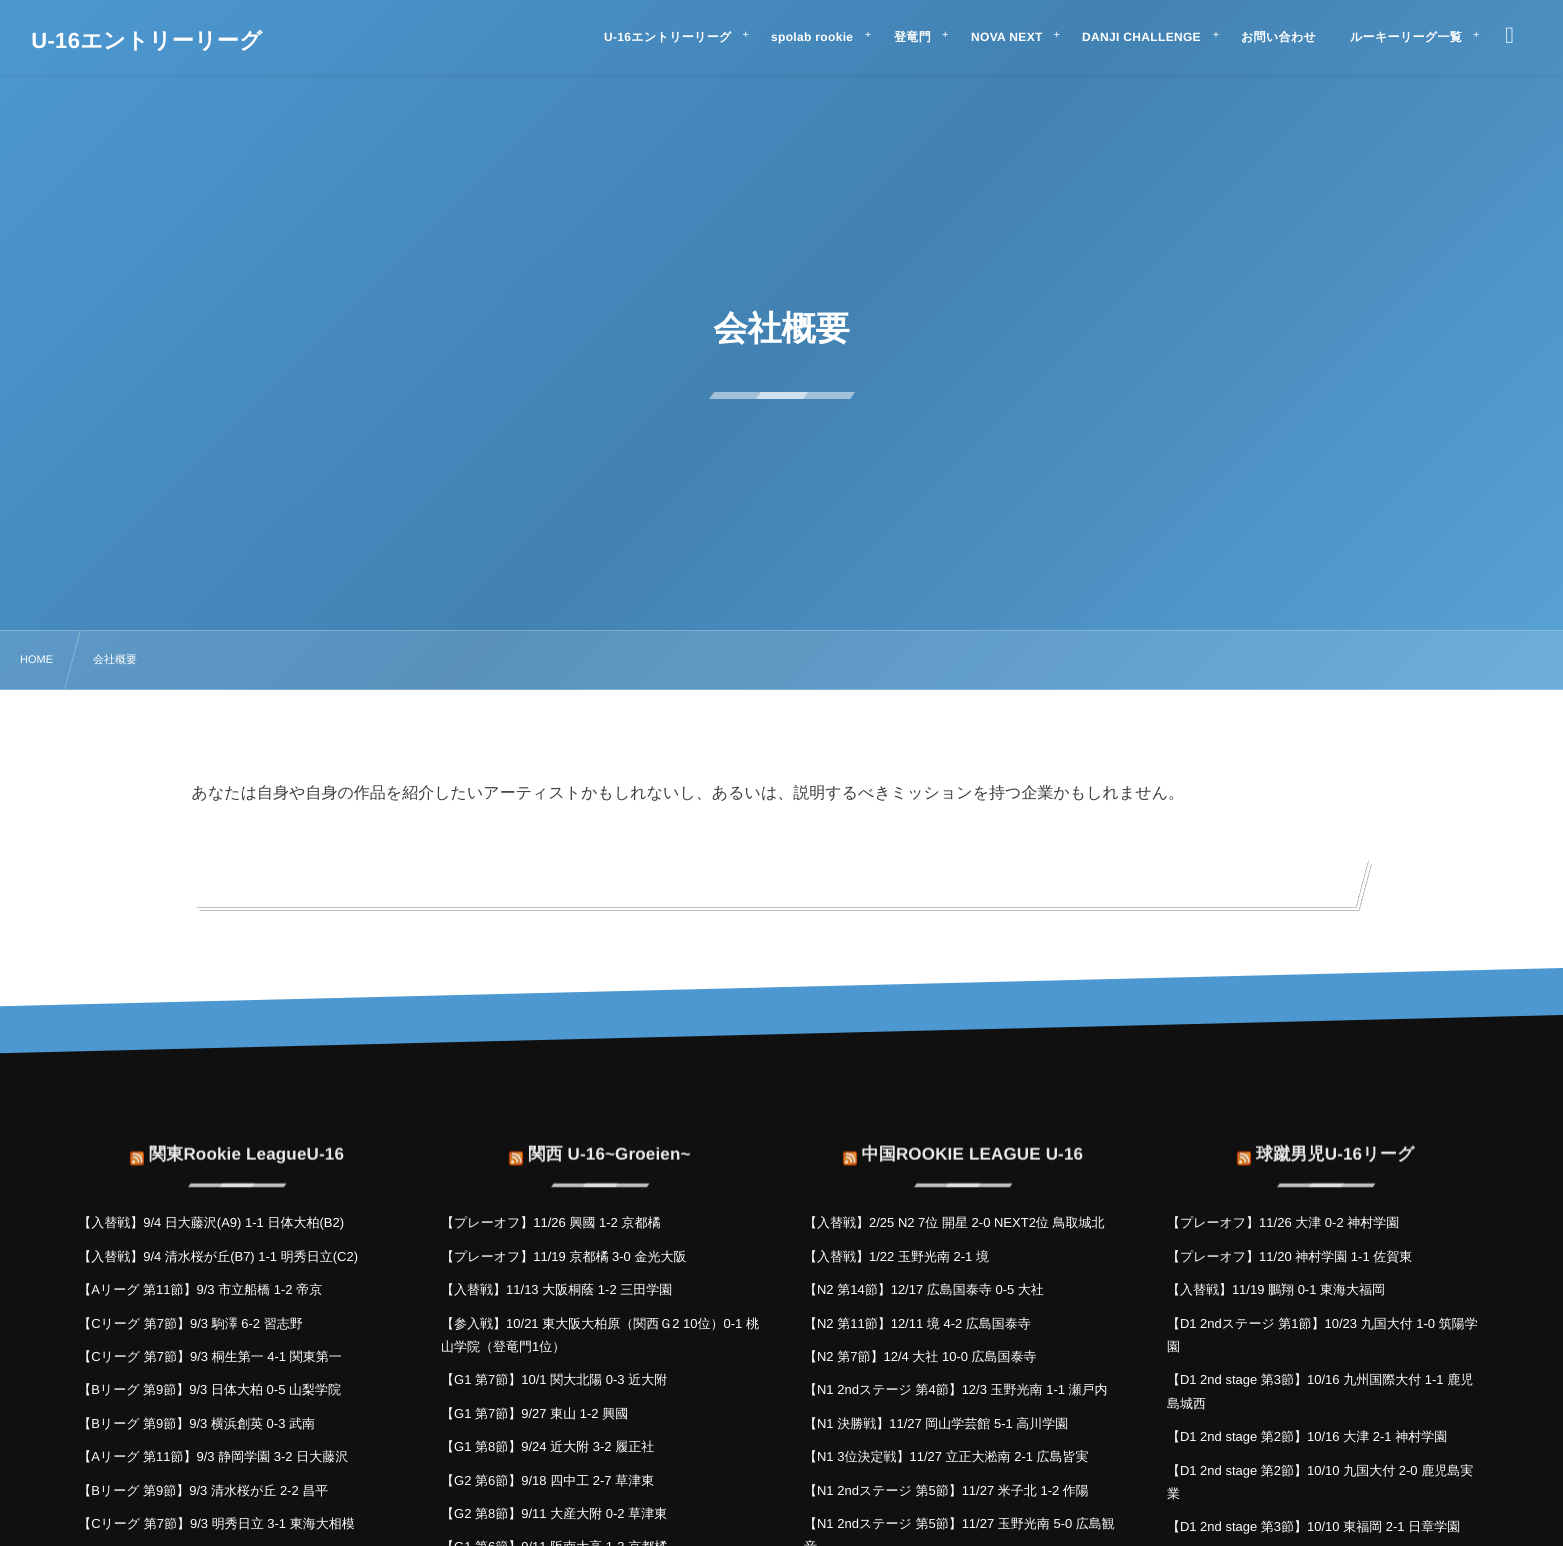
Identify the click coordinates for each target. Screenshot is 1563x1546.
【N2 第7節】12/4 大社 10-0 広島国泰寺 (920, 1356)
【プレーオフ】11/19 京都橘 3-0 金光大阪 (563, 1256)
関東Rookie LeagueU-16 (246, 1141)
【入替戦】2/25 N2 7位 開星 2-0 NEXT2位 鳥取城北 (954, 1222)
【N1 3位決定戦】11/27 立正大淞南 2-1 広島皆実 (946, 1456)
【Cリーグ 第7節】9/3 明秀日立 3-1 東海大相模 (216, 1523)
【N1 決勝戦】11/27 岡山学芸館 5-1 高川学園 (936, 1423)
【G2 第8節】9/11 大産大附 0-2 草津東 (554, 1513)
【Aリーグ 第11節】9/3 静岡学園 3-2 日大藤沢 (213, 1456)
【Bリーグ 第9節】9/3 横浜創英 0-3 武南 (196, 1423)
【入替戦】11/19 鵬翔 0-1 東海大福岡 (1276, 1289)
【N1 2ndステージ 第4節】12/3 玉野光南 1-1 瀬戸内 (956, 1389)
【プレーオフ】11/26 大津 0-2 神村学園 (1283, 1222)
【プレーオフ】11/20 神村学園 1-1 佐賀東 (1289, 1256)
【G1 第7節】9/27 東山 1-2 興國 (534, 1413)
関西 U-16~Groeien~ (609, 1141)
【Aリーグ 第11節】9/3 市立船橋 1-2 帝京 (200, 1289)
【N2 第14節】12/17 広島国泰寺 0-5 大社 (924, 1289)
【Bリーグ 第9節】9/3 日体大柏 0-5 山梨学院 (209, 1389)
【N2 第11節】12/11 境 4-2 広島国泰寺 (917, 1323)
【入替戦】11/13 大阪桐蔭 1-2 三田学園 (556, 1289)
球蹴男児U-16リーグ (1335, 1141)
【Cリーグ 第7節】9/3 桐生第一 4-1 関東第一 (210, 1356)
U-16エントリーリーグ (146, 41)
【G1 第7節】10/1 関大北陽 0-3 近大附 (554, 1379)
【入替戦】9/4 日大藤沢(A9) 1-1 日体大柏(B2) (211, 1222)
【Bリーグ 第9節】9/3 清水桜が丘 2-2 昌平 (203, 1490)
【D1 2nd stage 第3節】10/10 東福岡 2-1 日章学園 (1313, 1526)
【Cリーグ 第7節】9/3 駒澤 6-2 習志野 (190, 1323)
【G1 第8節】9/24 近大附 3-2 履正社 (547, 1446)
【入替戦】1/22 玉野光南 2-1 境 (896, 1256)
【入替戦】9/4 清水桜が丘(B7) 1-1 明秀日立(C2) (218, 1256)
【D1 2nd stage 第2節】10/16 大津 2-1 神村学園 (1307, 1436)
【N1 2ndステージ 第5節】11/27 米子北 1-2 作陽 (946, 1490)
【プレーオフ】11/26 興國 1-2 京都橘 (550, 1222)
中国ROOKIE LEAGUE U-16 (973, 1141)
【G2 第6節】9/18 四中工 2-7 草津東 (547, 1480)
